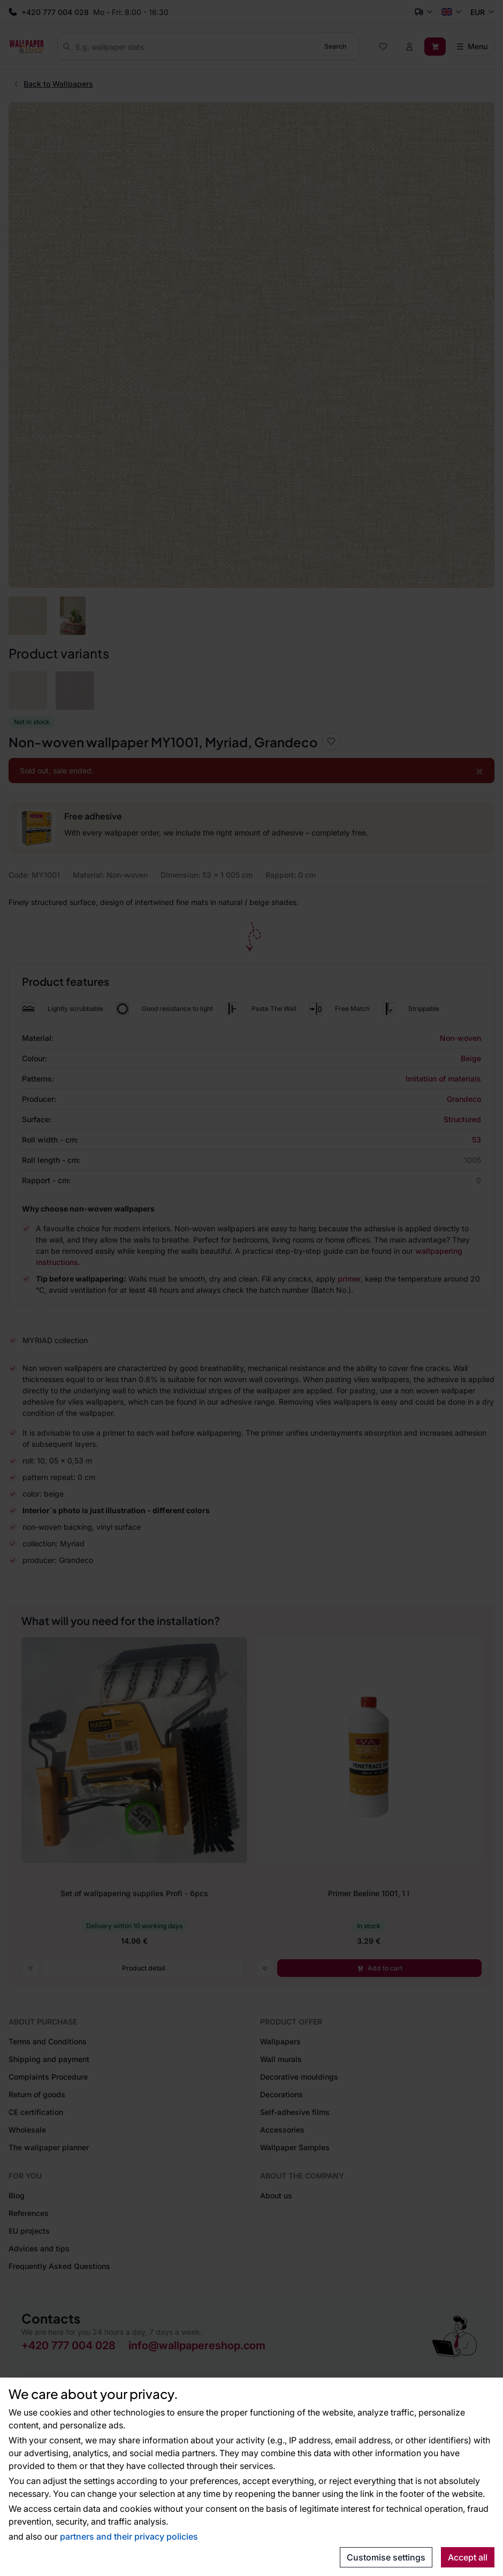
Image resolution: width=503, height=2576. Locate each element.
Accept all (467, 2557)
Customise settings (386, 2557)
